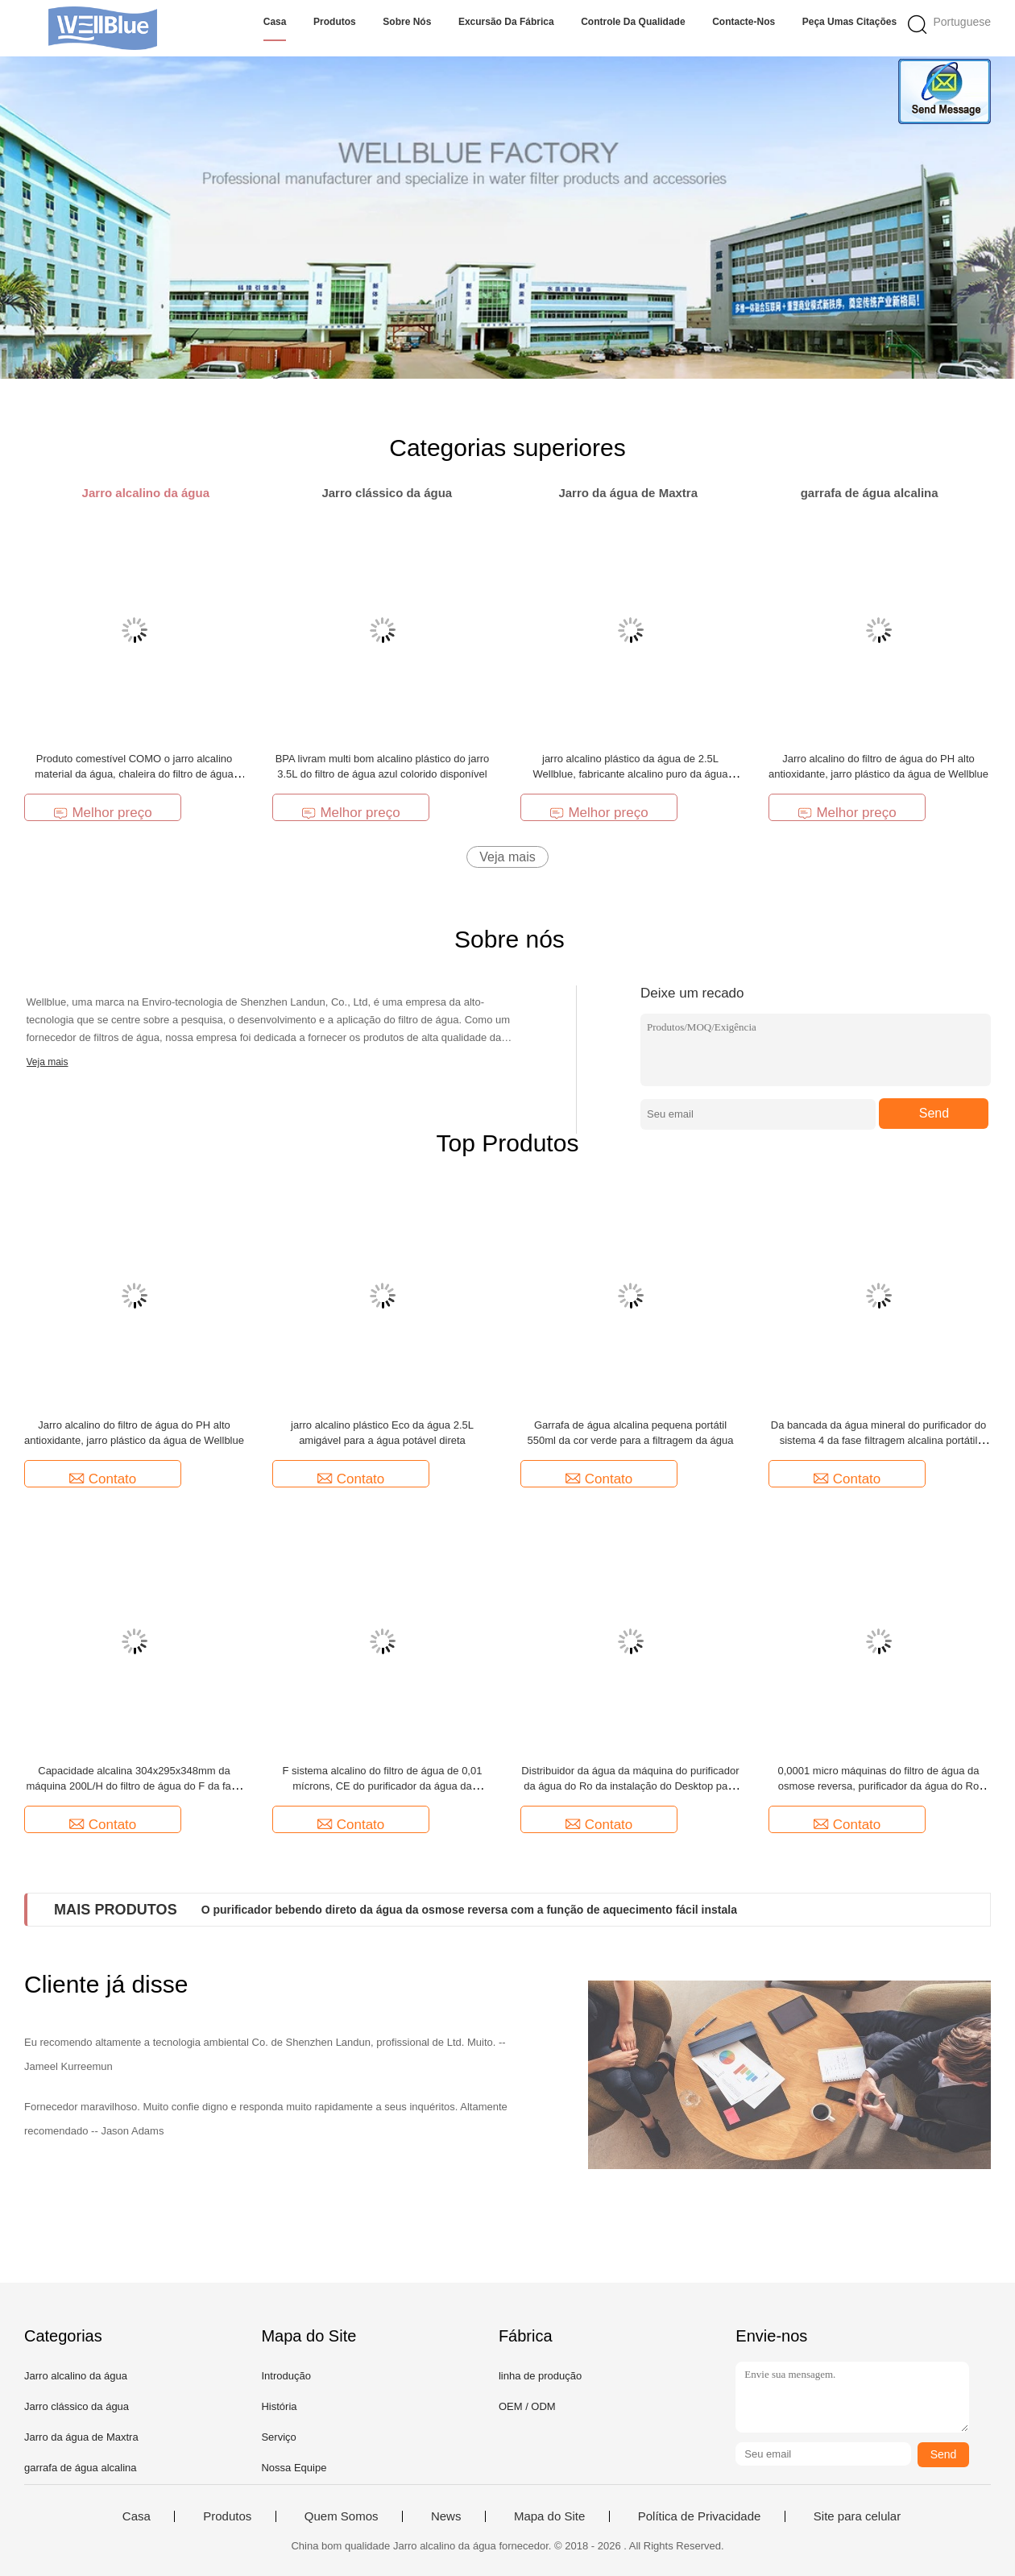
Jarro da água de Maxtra (81, 2437)
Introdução (285, 2376)
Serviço (278, 2437)
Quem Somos (341, 2516)
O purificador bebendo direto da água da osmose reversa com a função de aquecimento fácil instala (469, 1909)
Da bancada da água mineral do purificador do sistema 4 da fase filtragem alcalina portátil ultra (878, 1440)
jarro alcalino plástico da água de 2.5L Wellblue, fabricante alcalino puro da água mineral (630, 774)
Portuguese (962, 21)
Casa (275, 21)
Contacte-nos (743, 21)
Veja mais (507, 857)
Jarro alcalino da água (75, 2376)
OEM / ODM (527, 2406)
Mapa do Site (549, 2516)
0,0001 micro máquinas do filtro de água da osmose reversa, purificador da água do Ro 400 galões (878, 1786)
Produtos (334, 21)
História (278, 2406)
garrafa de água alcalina (80, 2468)
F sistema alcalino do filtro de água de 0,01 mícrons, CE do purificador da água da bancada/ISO (383, 1786)
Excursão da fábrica (506, 21)
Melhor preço (102, 812)
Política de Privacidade (699, 2516)
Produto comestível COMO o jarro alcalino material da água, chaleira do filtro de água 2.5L (134, 774)
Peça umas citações (849, 21)
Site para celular (857, 2516)
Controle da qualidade (633, 21)
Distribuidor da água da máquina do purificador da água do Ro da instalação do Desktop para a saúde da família (630, 1786)
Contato (103, 1479)
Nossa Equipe (293, 2468)
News (446, 2516)
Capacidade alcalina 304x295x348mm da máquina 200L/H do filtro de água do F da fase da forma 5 (134, 1786)
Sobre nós (407, 21)
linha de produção (540, 2376)
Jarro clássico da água (76, 2406)
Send (934, 1113)
